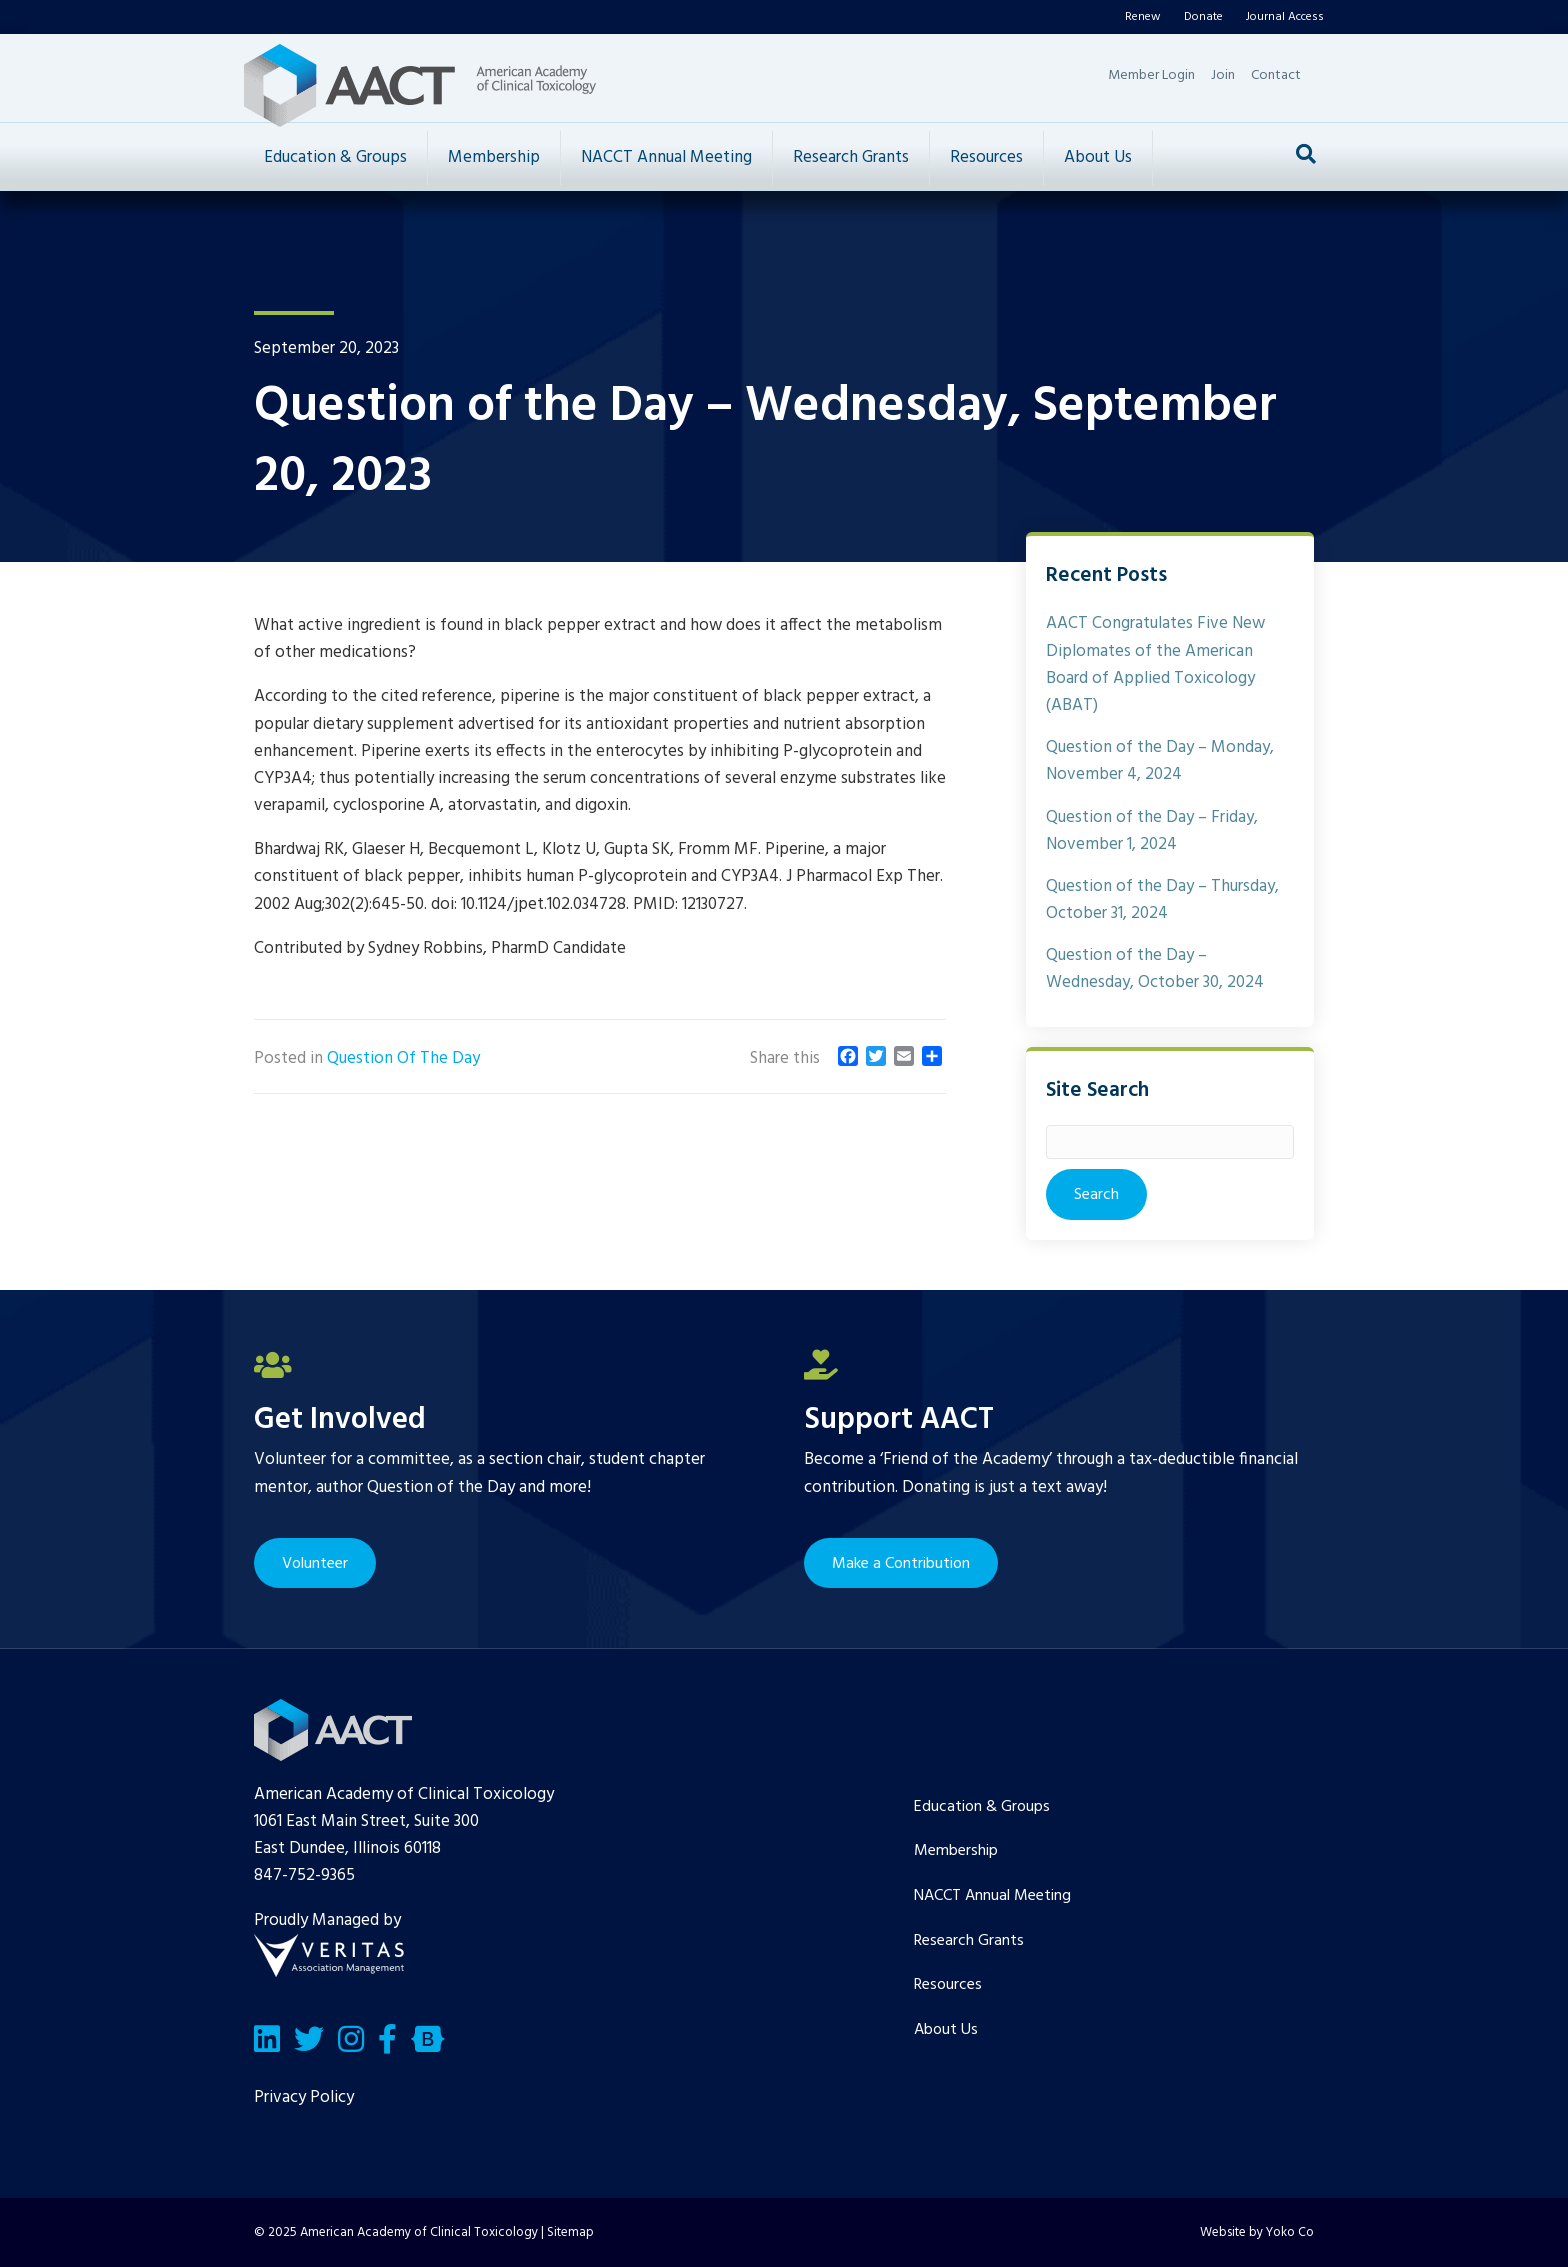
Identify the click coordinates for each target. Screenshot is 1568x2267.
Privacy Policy (304, 2097)
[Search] (1306, 154)
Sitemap (570, 2232)
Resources (986, 157)
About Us (1098, 157)
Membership (494, 157)
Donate (1203, 17)
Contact (1276, 75)
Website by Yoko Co (1257, 2232)
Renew (1143, 17)
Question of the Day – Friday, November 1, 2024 (1152, 831)
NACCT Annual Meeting (666, 157)
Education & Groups (335, 157)
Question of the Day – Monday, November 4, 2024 (1160, 761)
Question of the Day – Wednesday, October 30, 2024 (1155, 969)
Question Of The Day (403, 1058)
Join (1223, 75)
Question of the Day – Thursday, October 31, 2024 (1162, 900)
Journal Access (1285, 17)
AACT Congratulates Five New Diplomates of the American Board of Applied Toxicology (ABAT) (1155, 664)
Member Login (1151, 75)
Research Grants (851, 157)
